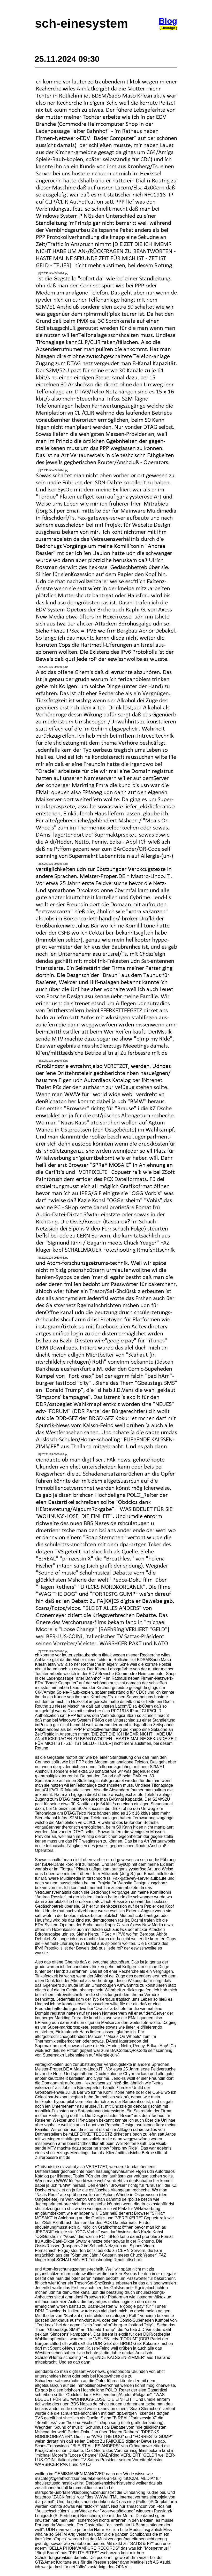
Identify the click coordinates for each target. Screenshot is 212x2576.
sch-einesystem (81, 23)
